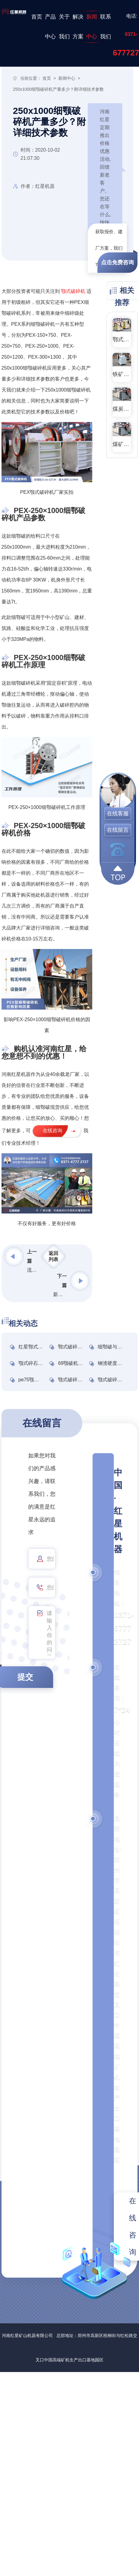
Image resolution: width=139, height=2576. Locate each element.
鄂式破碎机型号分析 (80, 1346)
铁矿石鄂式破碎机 (122, 374)
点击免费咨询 (117, 262)
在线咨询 (52, 1130)
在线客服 (118, 813)
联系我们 (105, 27)
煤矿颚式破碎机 (122, 444)
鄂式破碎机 (122, 339)
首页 (36, 17)
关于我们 (64, 27)
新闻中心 (91, 27)
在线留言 (118, 830)
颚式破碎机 (73, 291)
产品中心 (50, 27)
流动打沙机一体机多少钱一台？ (34, 1270)
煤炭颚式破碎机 (122, 409)
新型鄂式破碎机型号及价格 (60, 1294)
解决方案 (78, 27)
